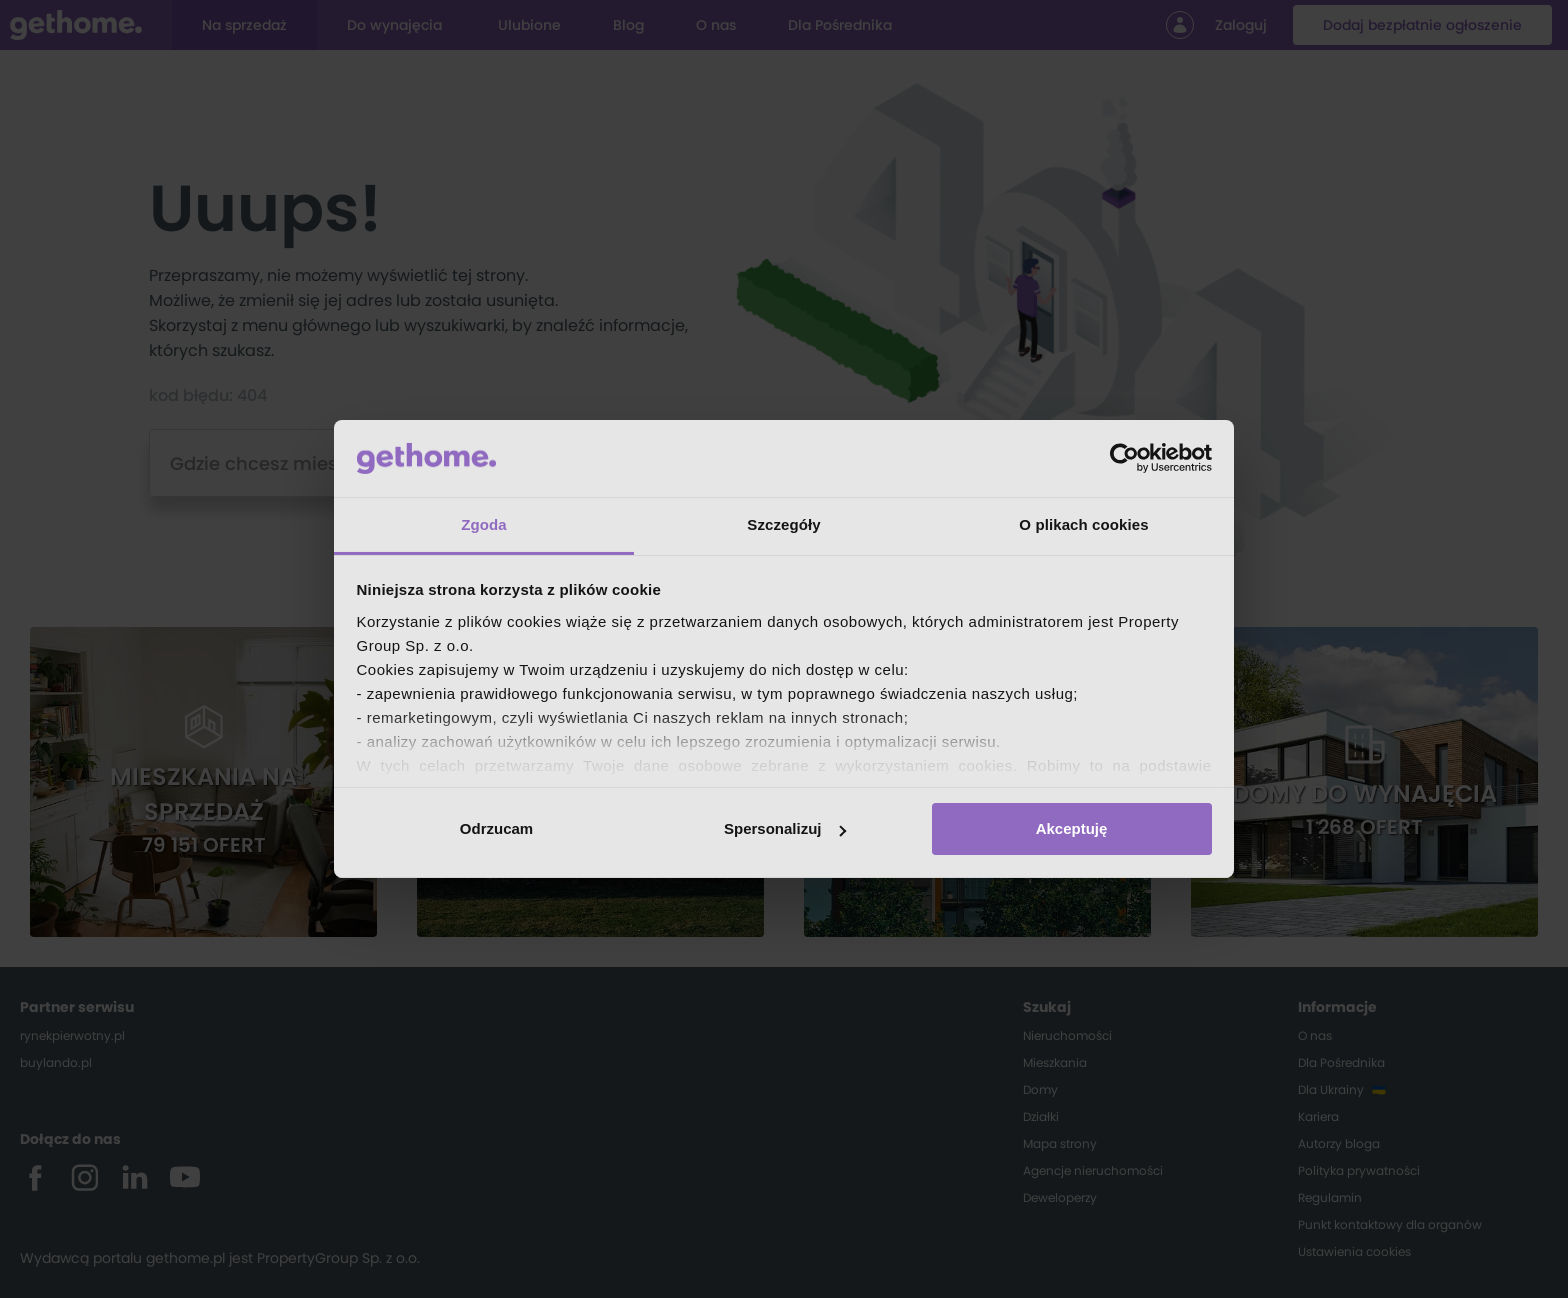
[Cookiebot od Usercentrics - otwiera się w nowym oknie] (1124, 458)
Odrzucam (496, 828)
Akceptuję (1072, 828)
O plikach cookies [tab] (1083, 524)
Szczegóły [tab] (783, 524)
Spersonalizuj (785, 828)
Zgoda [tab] (484, 524)
